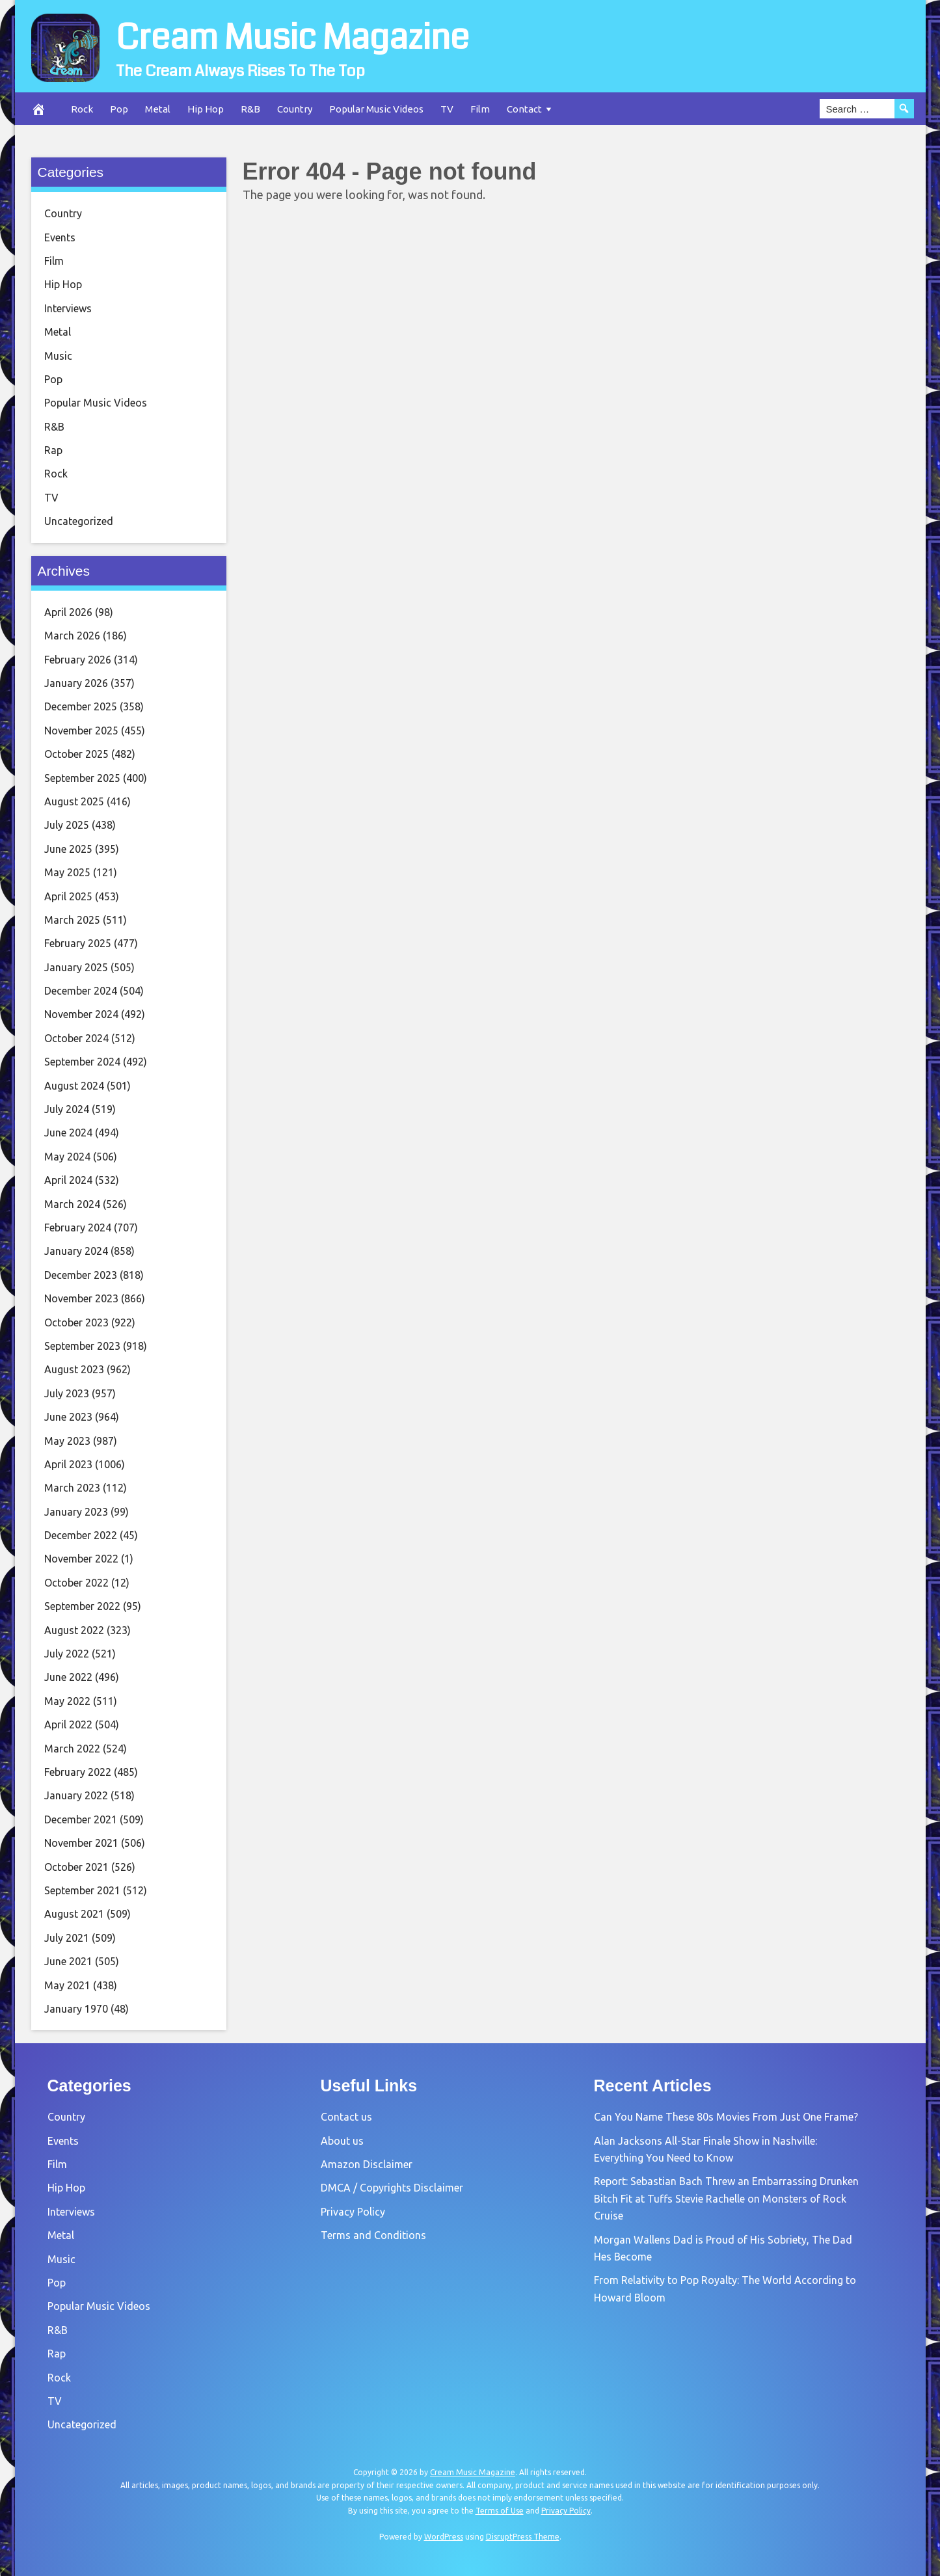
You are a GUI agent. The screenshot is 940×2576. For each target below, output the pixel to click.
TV (446, 108)
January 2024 (76, 1251)
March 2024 (72, 1204)
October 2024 (76, 1038)
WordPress (443, 2536)
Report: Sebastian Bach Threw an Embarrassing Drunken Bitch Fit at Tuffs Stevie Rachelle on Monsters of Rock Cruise (726, 2198)
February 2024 (77, 1227)
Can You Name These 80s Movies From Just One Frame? (726, 2117)
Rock (82, 108)
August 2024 (74, 1086)
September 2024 (82, 1061)
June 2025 (68, 849)
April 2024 (68, 1180)
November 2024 (81, 1014)
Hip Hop (205, 108)
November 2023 (81, 1298)
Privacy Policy (353, 2212)
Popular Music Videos (376, 108)
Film (480, 108)
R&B (250, 108)
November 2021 (81, 1843)
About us (342, 2141)
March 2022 (72, 1748)
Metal (157, 108)
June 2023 (68, 1417)
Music (58, 356)
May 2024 (67, 1156)
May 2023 (67, 1441)
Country (294, 108)
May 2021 (67, 1985)
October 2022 (76, 1583)
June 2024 (68, 1132)
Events (59, 237)
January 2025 (76, 967)
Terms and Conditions (373, 2235)
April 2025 (68, 896)
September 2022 (82, 1606)
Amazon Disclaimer (366, 2164)
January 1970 (76, 2009)
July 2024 (66, 1109)
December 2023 (80, 1275)
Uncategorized (78, 521)
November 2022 (81, 1558)
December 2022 (80, 1535)
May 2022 (67, 1701)
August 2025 (74, 801)
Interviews (68, 308)
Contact (524, 108)
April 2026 (68, 612)
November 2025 (81, 730)
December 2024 (80, 991)
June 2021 (68, 1961)
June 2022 (68, 1677)
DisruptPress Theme (522, 2536)
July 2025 (66, 825)
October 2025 (76, 754)
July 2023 (66, 1393)
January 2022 (76, 1795)
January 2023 (76, 1512)
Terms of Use (500, 2510)
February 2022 (77, 1772)
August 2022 (74, 1630)
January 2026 (76, 683)
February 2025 (77, 943)
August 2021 (74, 1914)
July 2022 (66, 1653)
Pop (119, 108)
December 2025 (80, 706)
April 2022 (68, 1724)
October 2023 (76, 1322)
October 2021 (76, 1867)
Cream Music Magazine (309, 36)
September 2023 (82, 1346)
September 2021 (82, 1890)
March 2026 (72, 635)
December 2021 (80, 1819)
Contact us (346, 2117)
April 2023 (68, 1464)
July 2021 (66, 1938)
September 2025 (82, 778)
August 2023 (74, 1369)
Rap (53, 450)
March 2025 (72, 920)
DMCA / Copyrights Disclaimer (392, 2188)
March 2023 (72, 1488)
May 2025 (67, 872)
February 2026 (77, 659)
